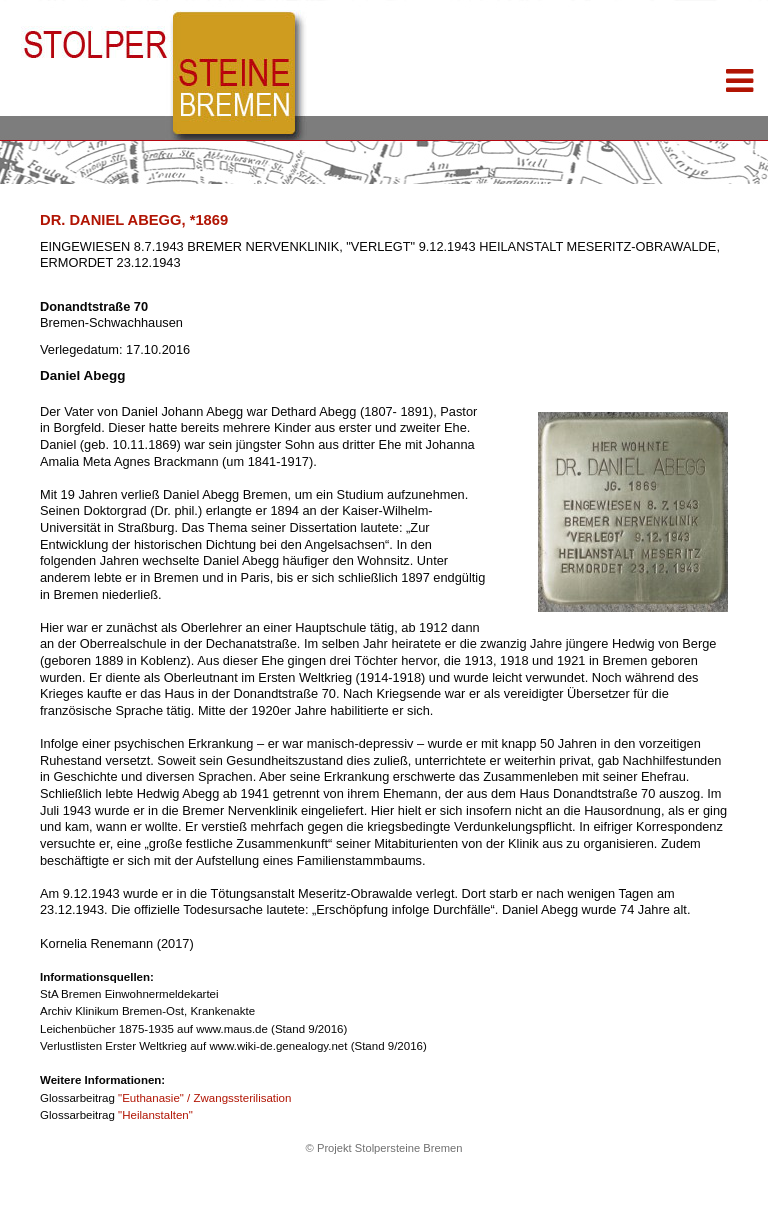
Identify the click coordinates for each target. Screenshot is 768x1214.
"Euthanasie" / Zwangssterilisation (204, 1098)
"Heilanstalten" (155, 1115)
